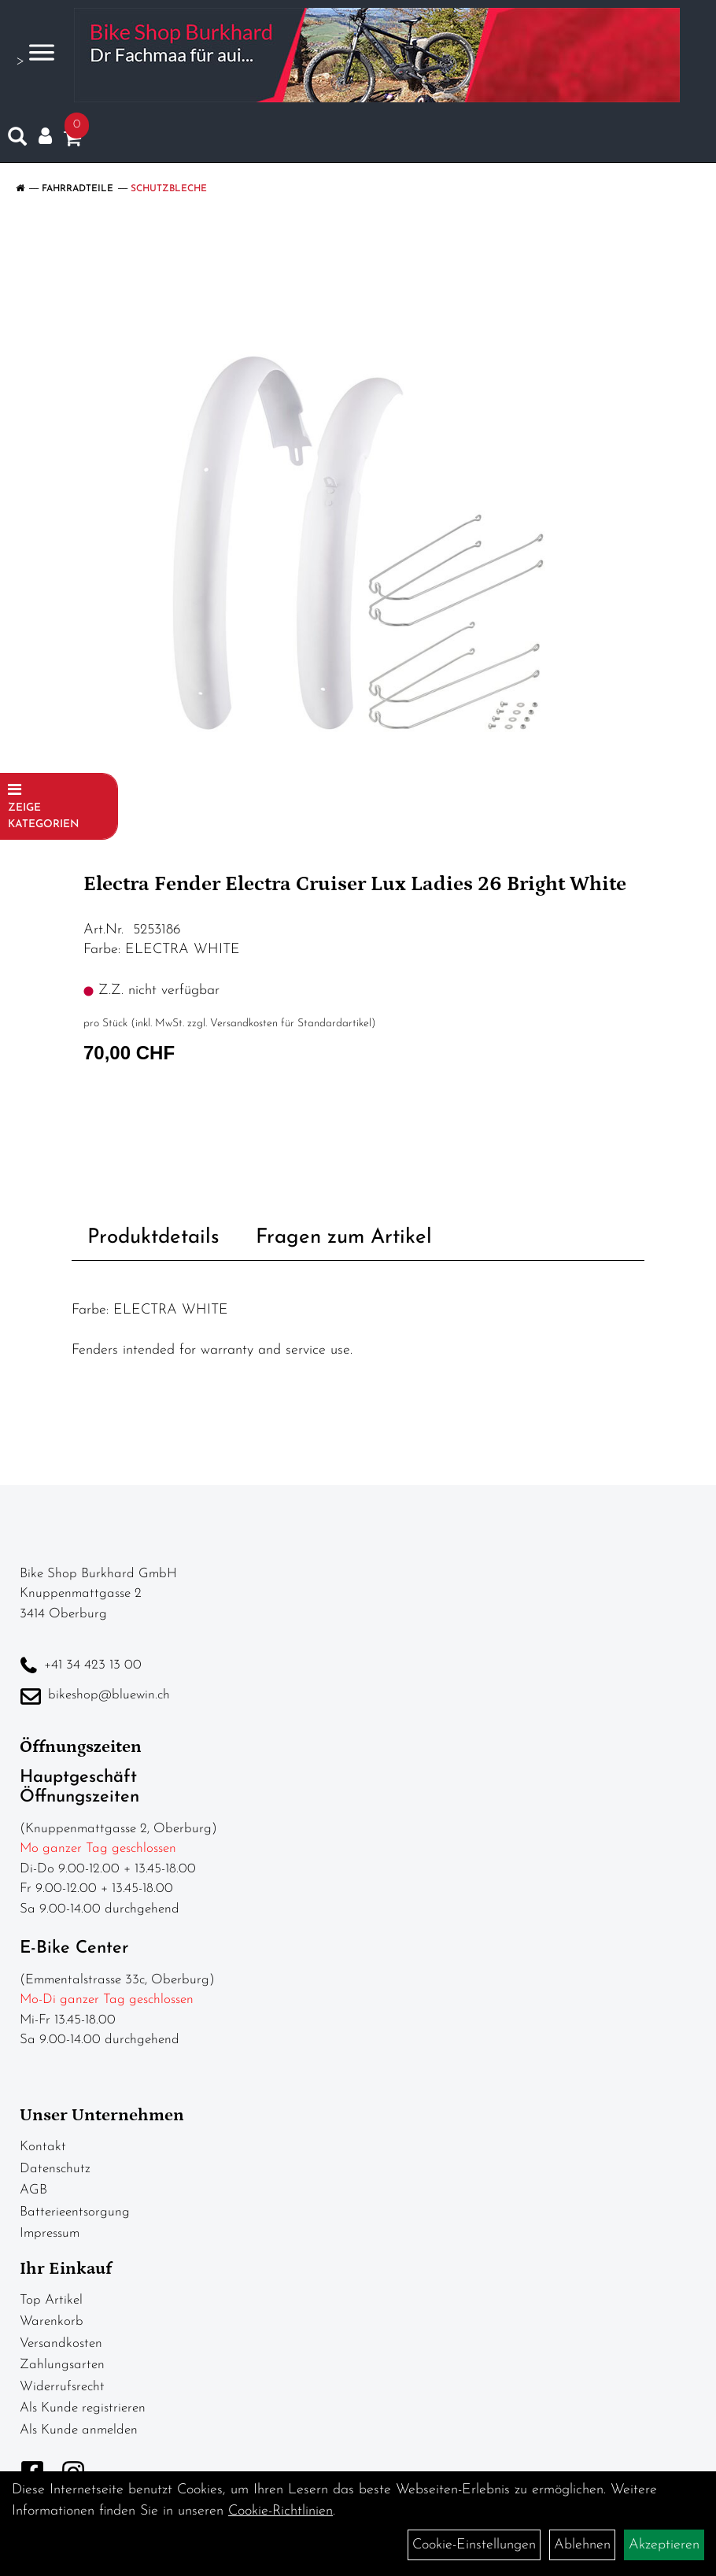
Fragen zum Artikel (344, 1237)
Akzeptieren (664, 2544)
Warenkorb (51, 2321)
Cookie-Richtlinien (280, 2511)
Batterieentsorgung (75, 2212)
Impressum (49, 2233)
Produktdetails (153, 1237)
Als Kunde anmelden (79, 2430)
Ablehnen (582, 2544)
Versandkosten (61, 2343)
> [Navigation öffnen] (35, 53)
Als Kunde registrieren (83, 2408)
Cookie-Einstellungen (474, 2544)
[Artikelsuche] (17, 140)
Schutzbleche (169, 189)
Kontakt (43, 2146)
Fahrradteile (77, 189)
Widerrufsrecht (62, 2386)
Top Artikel (51, 2300)
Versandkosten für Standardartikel (290, 1023)
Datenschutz (55, 2168)
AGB (33, 2190)
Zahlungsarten (62, 2364)
